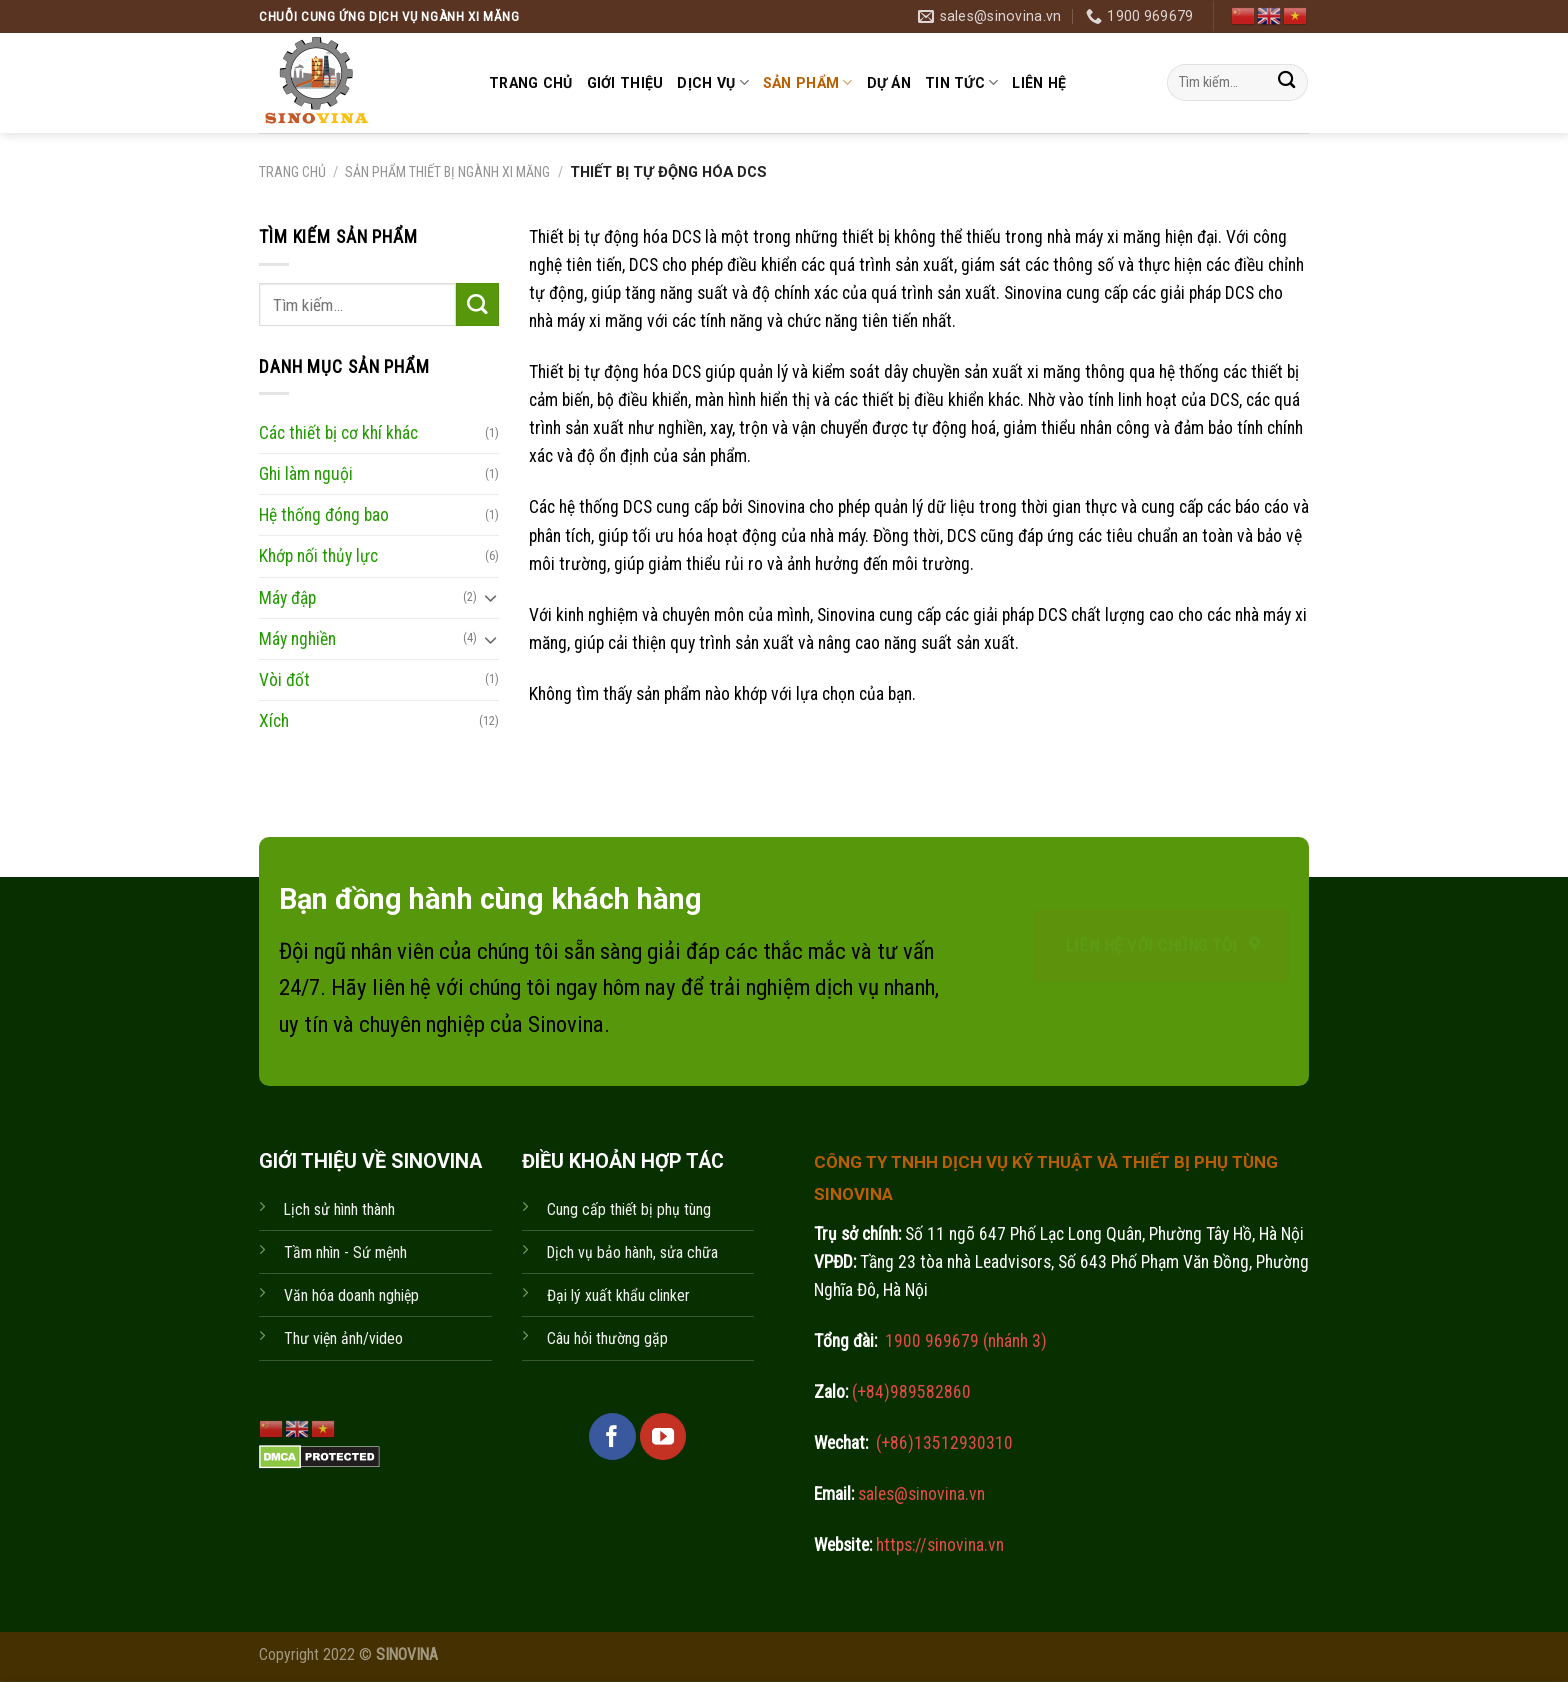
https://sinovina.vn (938, 1545)
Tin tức (961, 82)
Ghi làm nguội (306, 474)
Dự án (889, 83)
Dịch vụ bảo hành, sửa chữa (632, 1252)
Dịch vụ (712, 82)
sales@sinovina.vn (919, 1494)
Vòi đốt (284, 679)
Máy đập (287, 597)
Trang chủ (531, 83)
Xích (274, 721)
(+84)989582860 (909, 1392)
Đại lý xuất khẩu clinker (618, 1295)
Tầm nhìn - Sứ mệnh (345, 1252)
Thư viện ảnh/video (343, 1338)
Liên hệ (1039, 83)
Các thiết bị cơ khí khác (338, 433)
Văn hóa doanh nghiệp (351, 1295)
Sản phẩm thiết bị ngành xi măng (447, 172)
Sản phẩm (808, 82)
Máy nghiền (297, 638)
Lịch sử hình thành (339, 1209)
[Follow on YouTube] (663, 1436)
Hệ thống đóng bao (324, 515)
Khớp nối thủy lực (318, 556)
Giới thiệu (625, 83)
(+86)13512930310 (944, 1443)
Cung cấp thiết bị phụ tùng (629, 1209)
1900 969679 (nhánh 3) (964, 1341)
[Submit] (1286, 82)
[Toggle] (490, 597)
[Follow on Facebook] (612, 1436)
